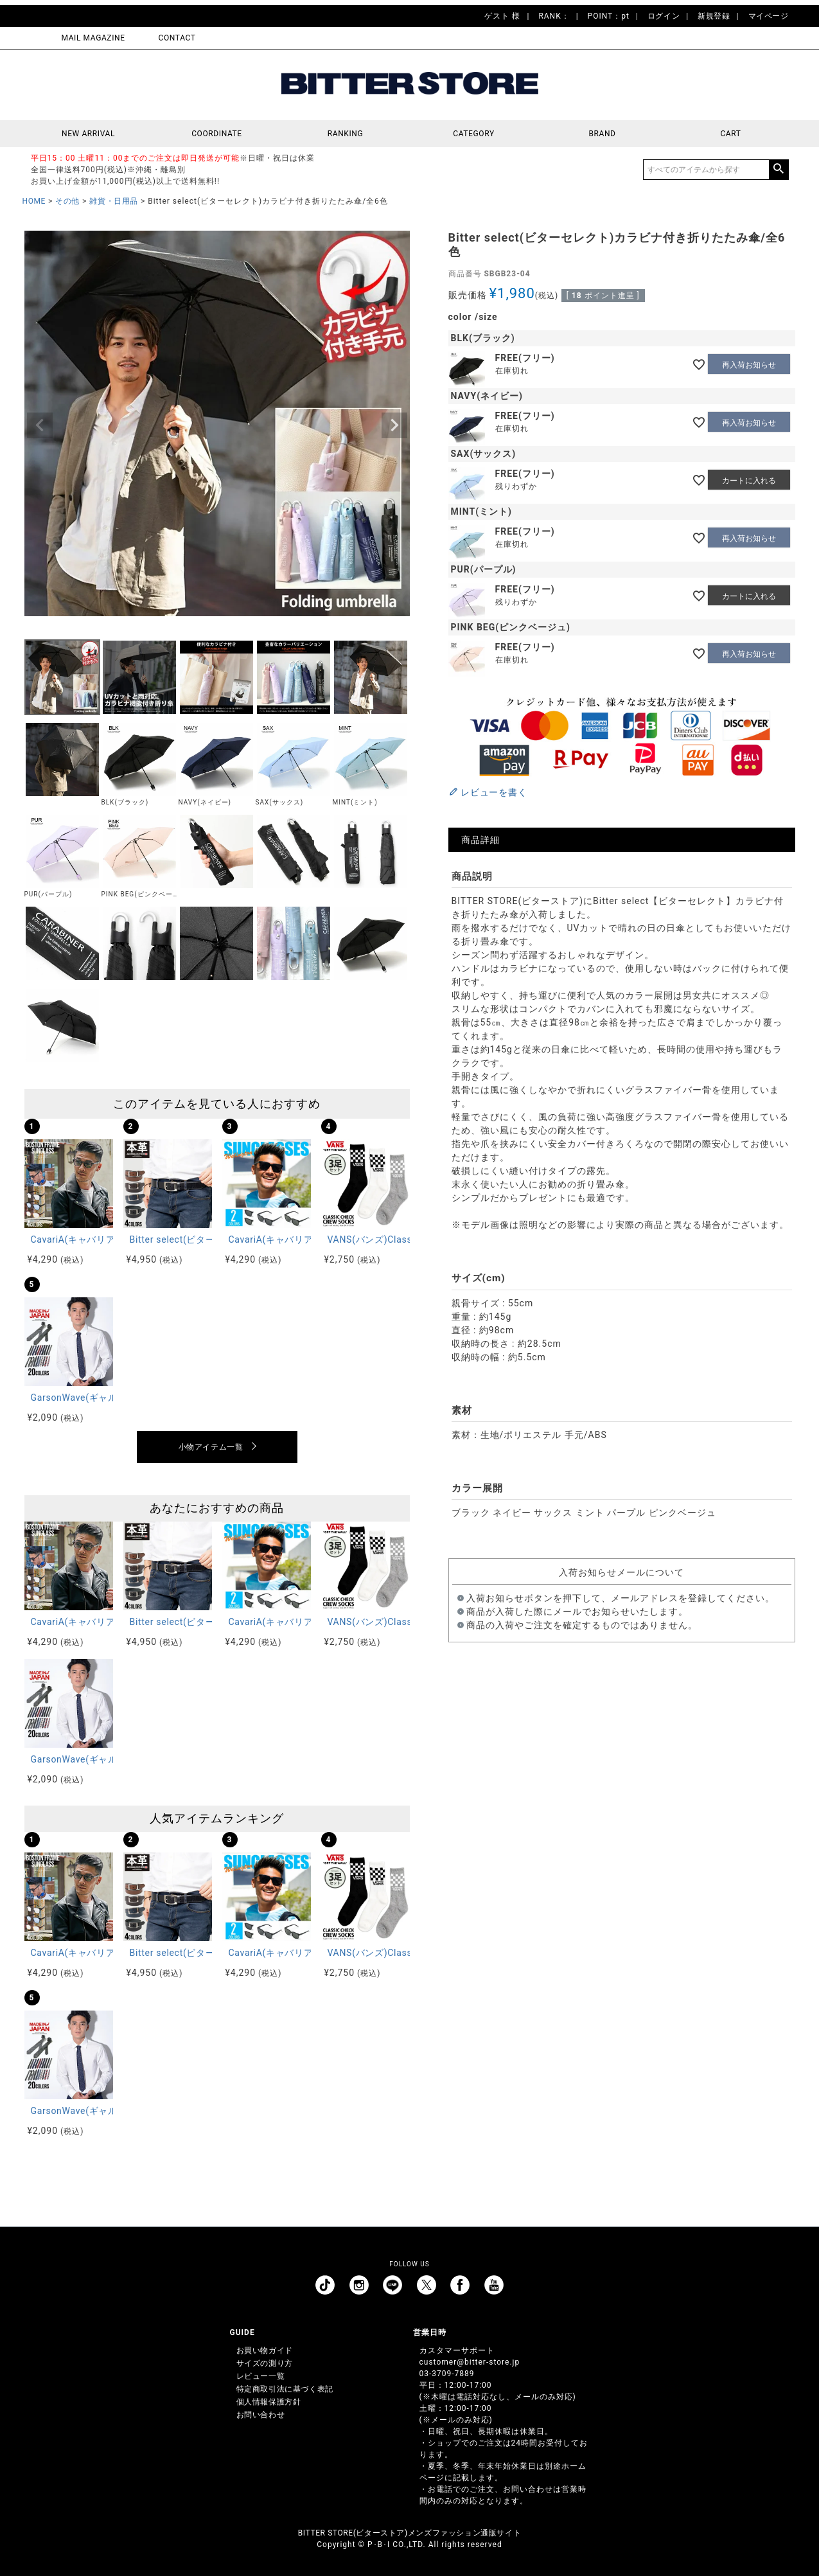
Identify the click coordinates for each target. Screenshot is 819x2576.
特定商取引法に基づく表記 (284, 2389)
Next (394, 425)
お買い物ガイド (264, 2350)
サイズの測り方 (264, 2363)
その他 (67, 201)
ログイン (663, 16)
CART (730, 133)
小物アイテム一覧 (211, 1447)
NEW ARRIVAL (88, 133)
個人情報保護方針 (268, 2401)
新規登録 (714, 16)
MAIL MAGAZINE (93, 37)
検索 (778, 169)
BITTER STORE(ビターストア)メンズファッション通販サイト (409, 2532)
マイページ (768, 16)
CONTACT (177, 37)
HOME (34, 201)
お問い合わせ (260, 2414)
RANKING (346, 133)
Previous (40, 425)
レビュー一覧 (260, 2376)
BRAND (601, 133)
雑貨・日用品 (113, 201)
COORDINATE (216, 133)
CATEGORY (473, 133)
